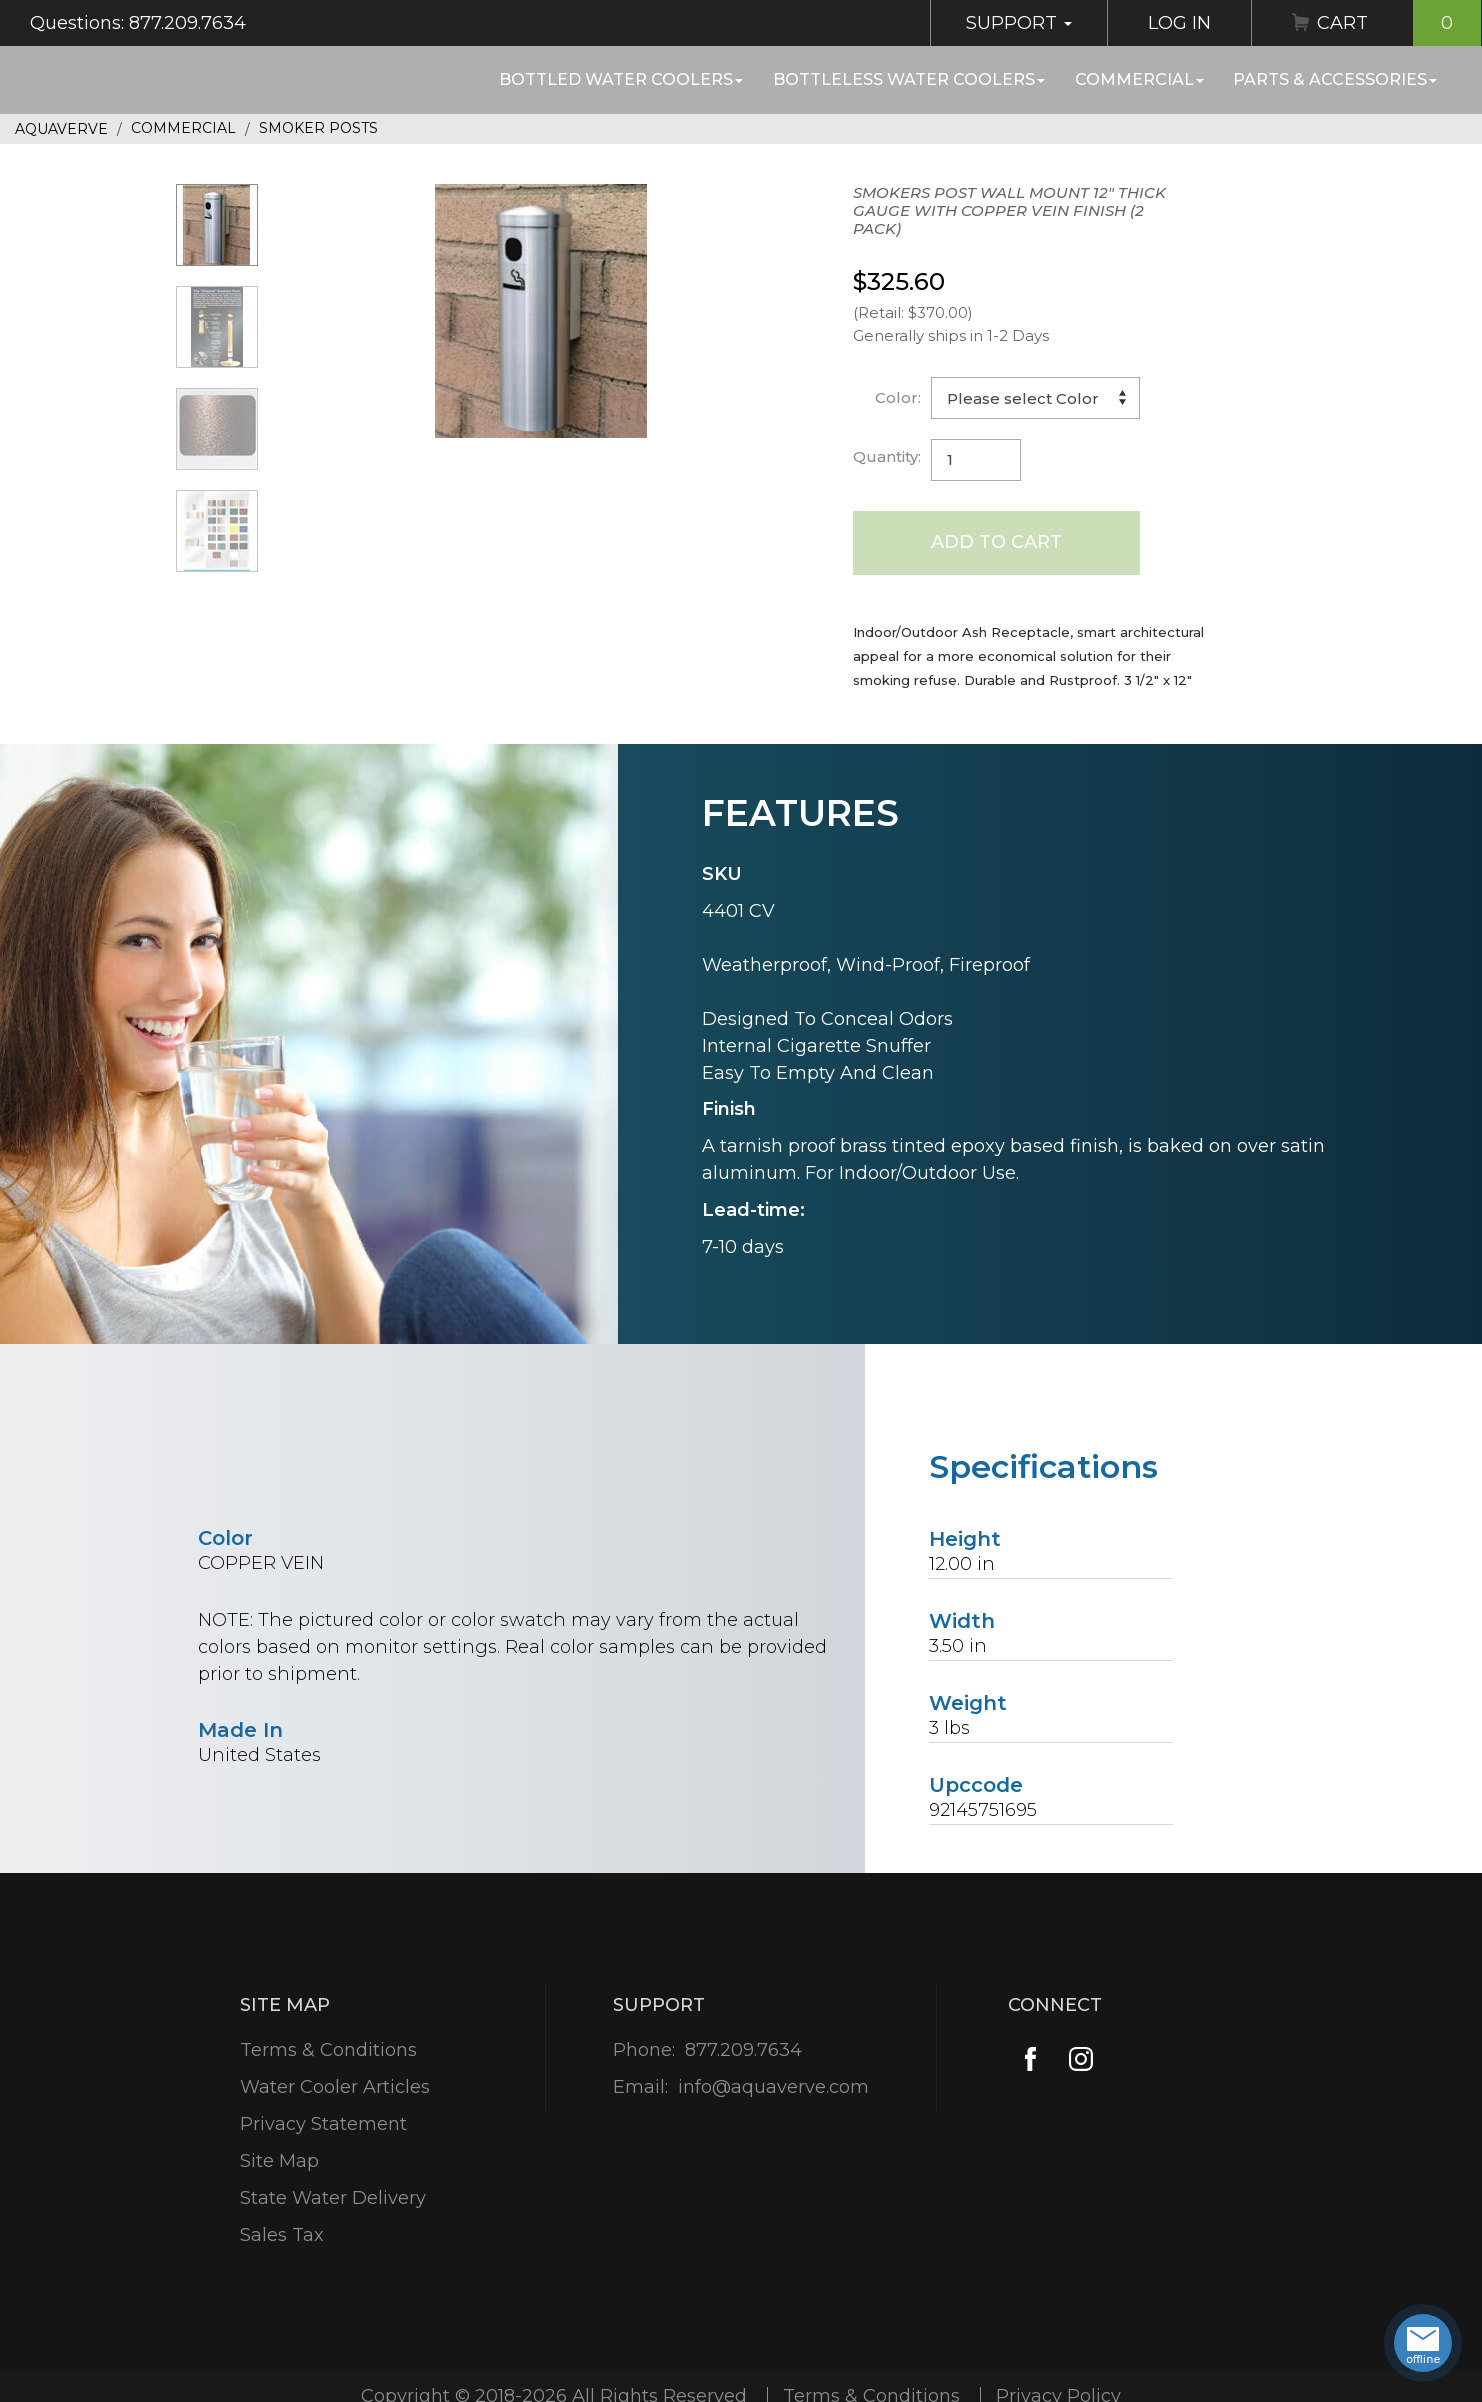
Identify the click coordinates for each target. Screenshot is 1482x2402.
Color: (898, 397)
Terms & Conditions (328, 2050)
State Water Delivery (333, 2198)
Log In (1179, 23)
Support (1019, 23)
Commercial (1139, 79)
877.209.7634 (743, 2050)
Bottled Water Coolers (621, 79)
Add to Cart (996, 542)
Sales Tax (282, 2235)
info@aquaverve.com (773, 2087)
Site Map (279, 2161)
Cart (1399, 23)
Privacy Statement (323, 2124)
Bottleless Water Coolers (909, 79)
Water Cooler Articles (335, 2087)
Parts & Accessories (1335, 79)
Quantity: (887, 456)
